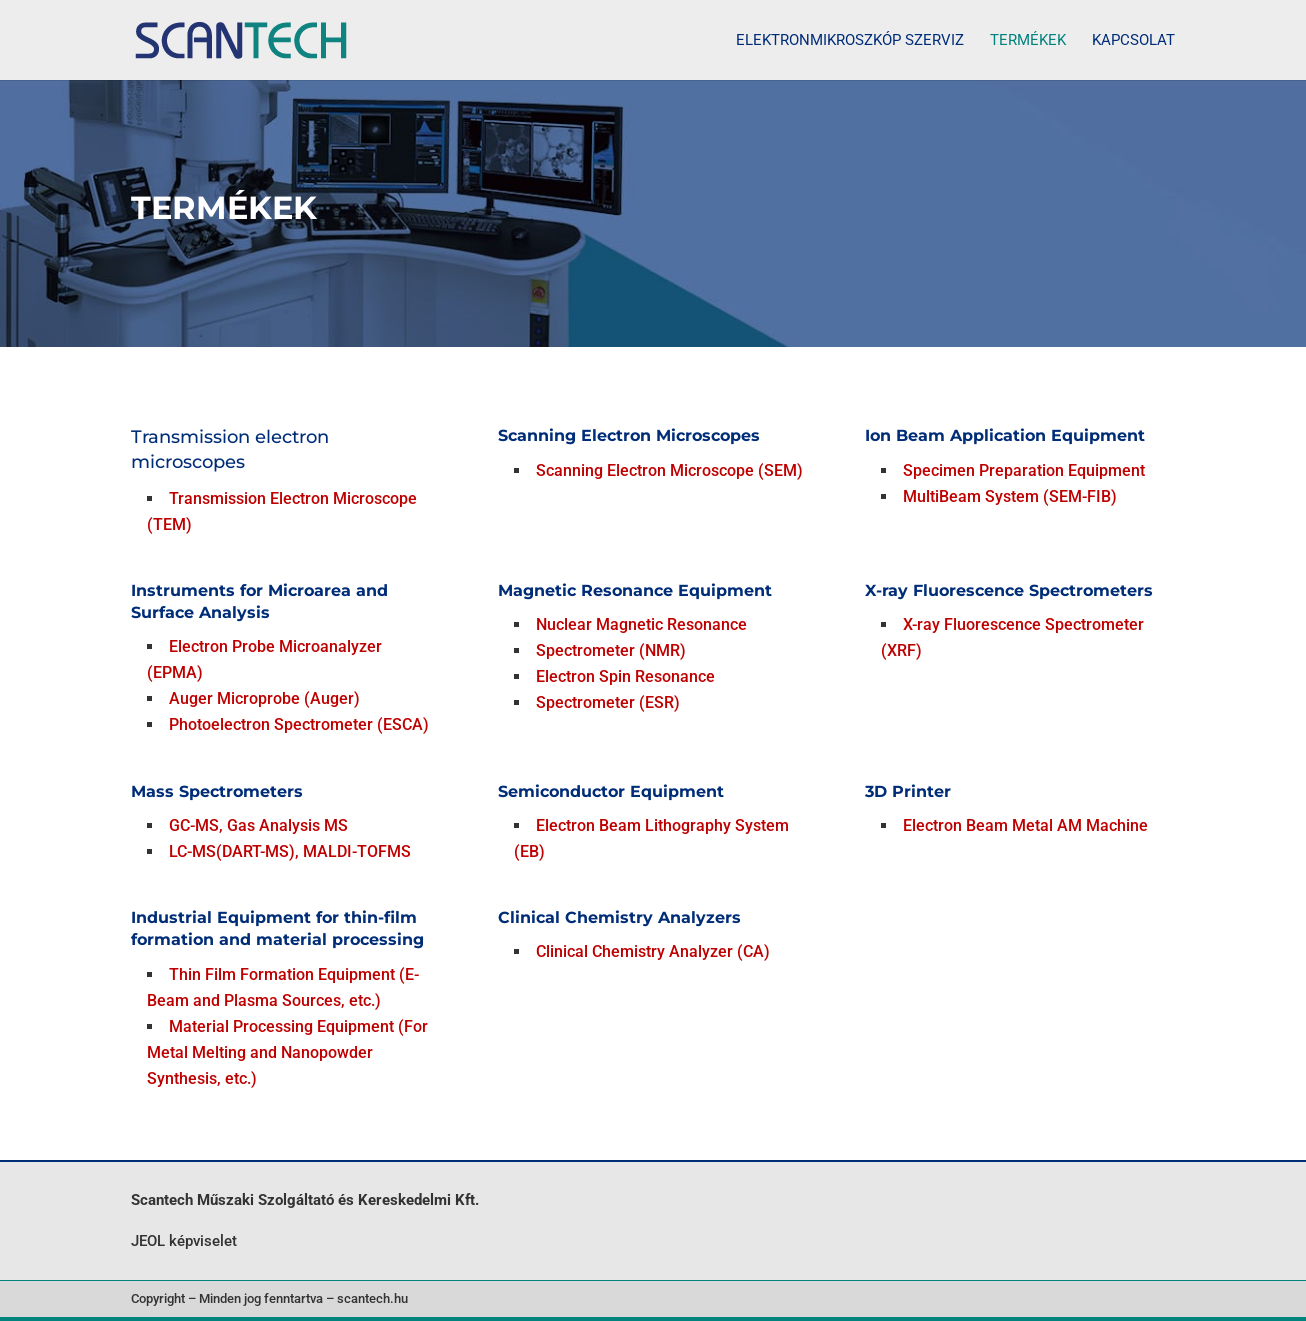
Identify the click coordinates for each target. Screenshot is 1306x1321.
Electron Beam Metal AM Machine (1025, 825)
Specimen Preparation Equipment (1024, 470)
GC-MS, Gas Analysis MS (258, 825)
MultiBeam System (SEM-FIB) (1010, 496)
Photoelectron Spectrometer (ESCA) (299, 724)
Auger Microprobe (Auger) (264, 698)
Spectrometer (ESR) (608, 702)
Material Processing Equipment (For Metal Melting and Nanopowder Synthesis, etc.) (287, 1052)
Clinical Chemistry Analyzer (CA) (653, 951)
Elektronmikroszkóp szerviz (850, 41)
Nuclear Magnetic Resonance (641, 624)
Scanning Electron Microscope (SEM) (669, 470)
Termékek (1028, 41)
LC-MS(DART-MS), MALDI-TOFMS (290, 851)
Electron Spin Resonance (625, 676)
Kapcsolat (1133, 41)
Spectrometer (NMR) (611, 650)
